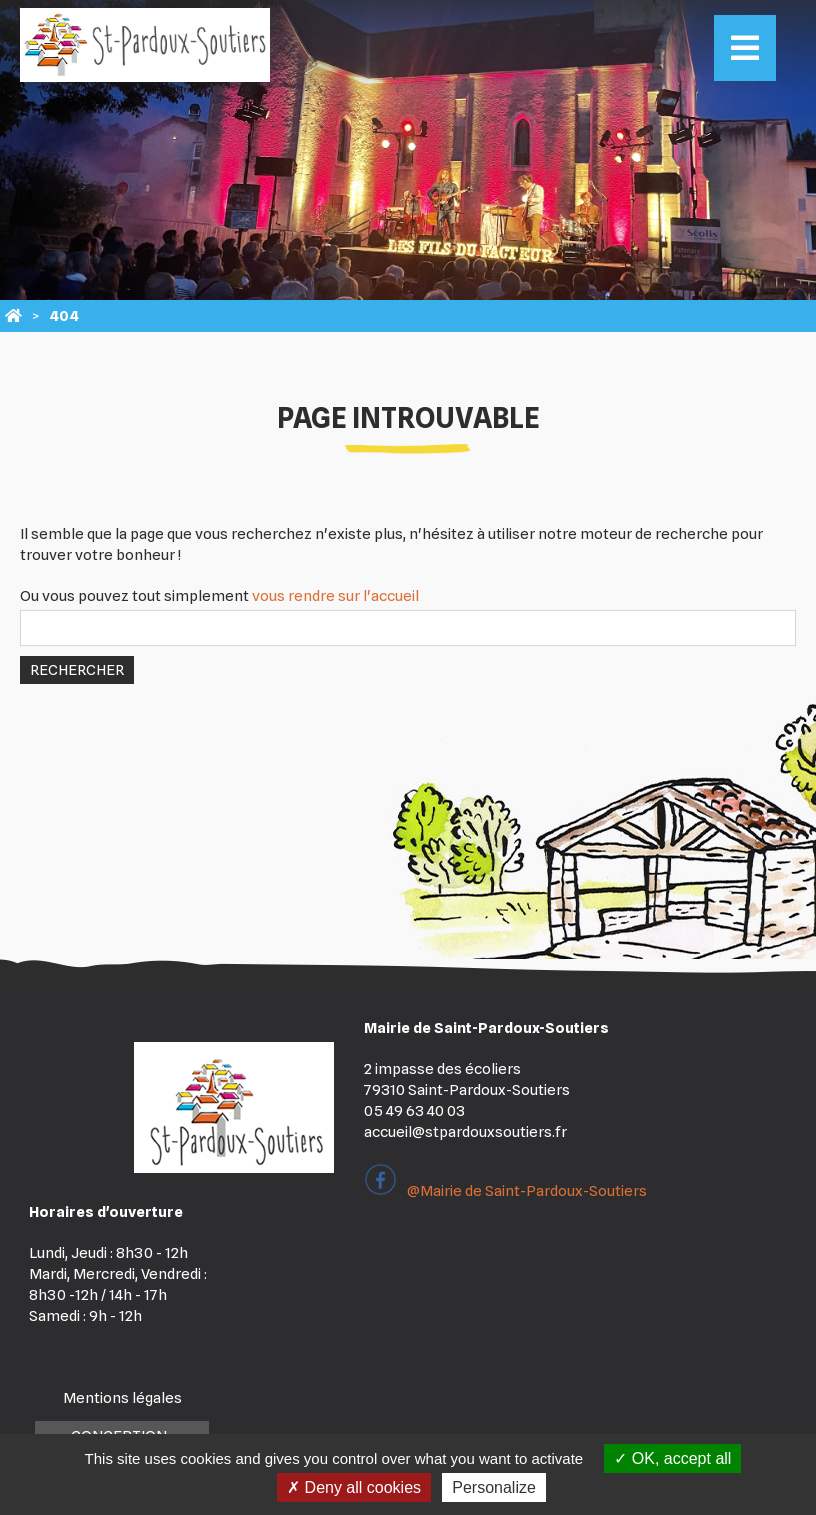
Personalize (494, 1487)
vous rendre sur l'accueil (335, 596)
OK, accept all (672, 1458)
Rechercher (77, 670)
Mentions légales (122, 1398)
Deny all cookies (354, 1487)
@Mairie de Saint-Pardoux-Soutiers (505, 1191)
